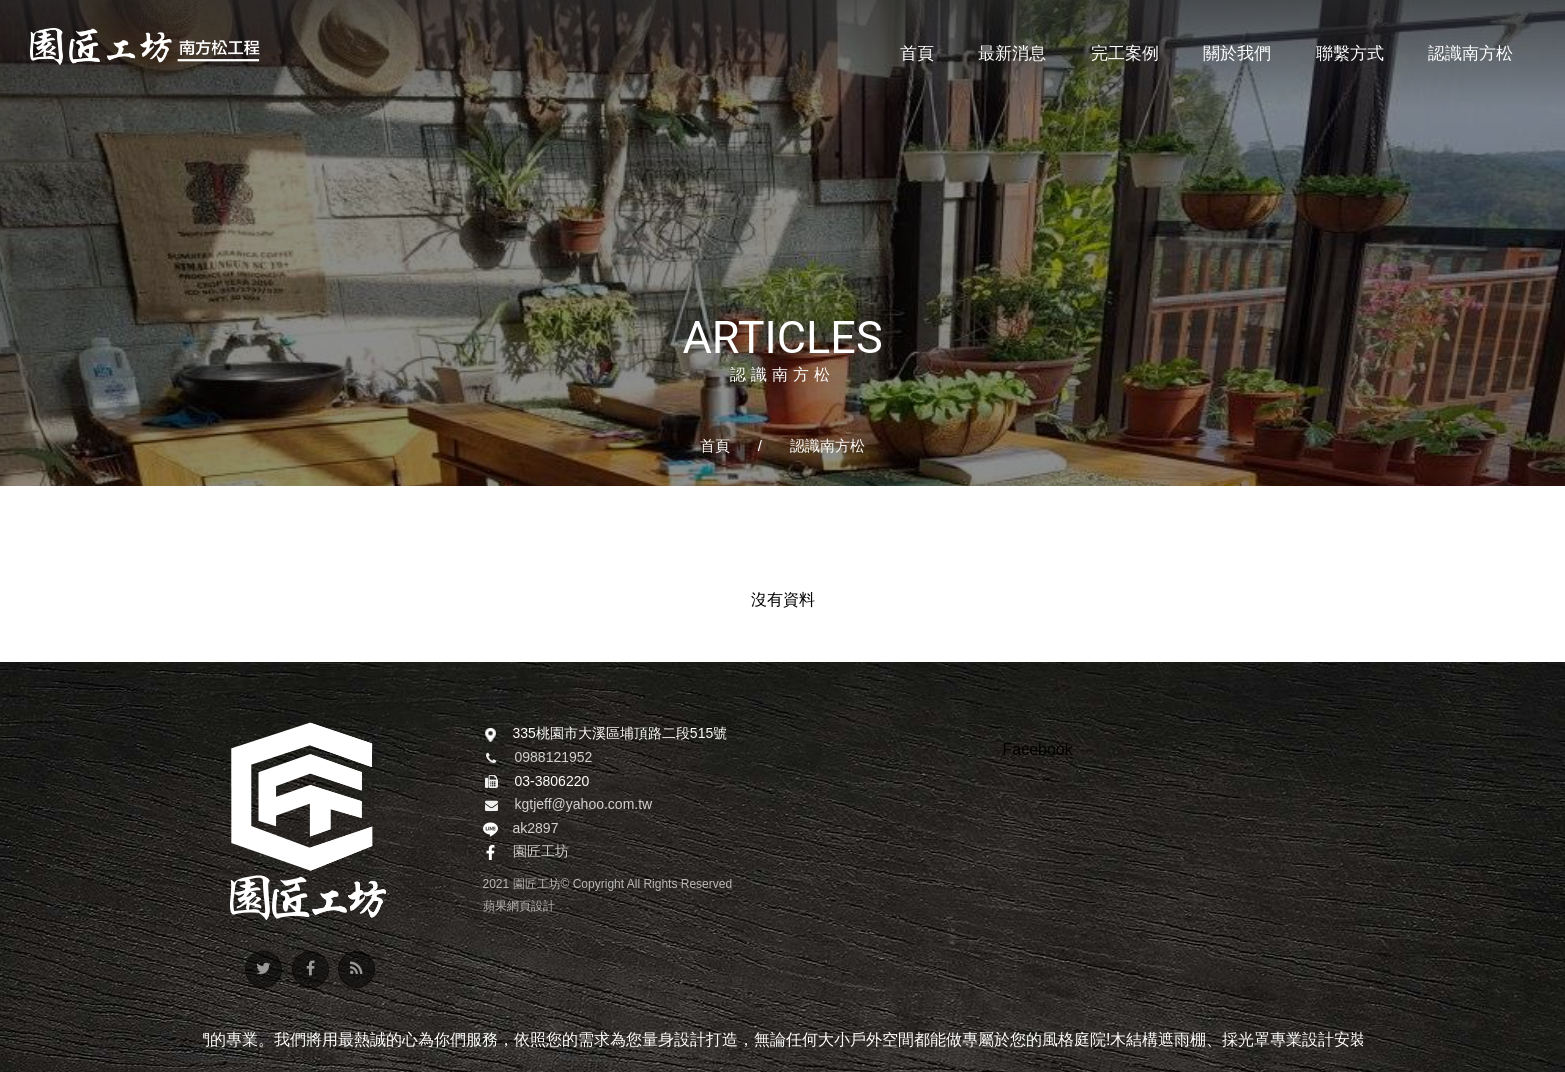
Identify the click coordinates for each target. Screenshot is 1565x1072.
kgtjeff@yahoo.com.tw (584, 805)
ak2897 (536, 828)
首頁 (715, 445)
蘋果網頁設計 (519, 906)
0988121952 (554, 758)
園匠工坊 (541, 852)
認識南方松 (827, 445)
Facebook (1038, 749)
